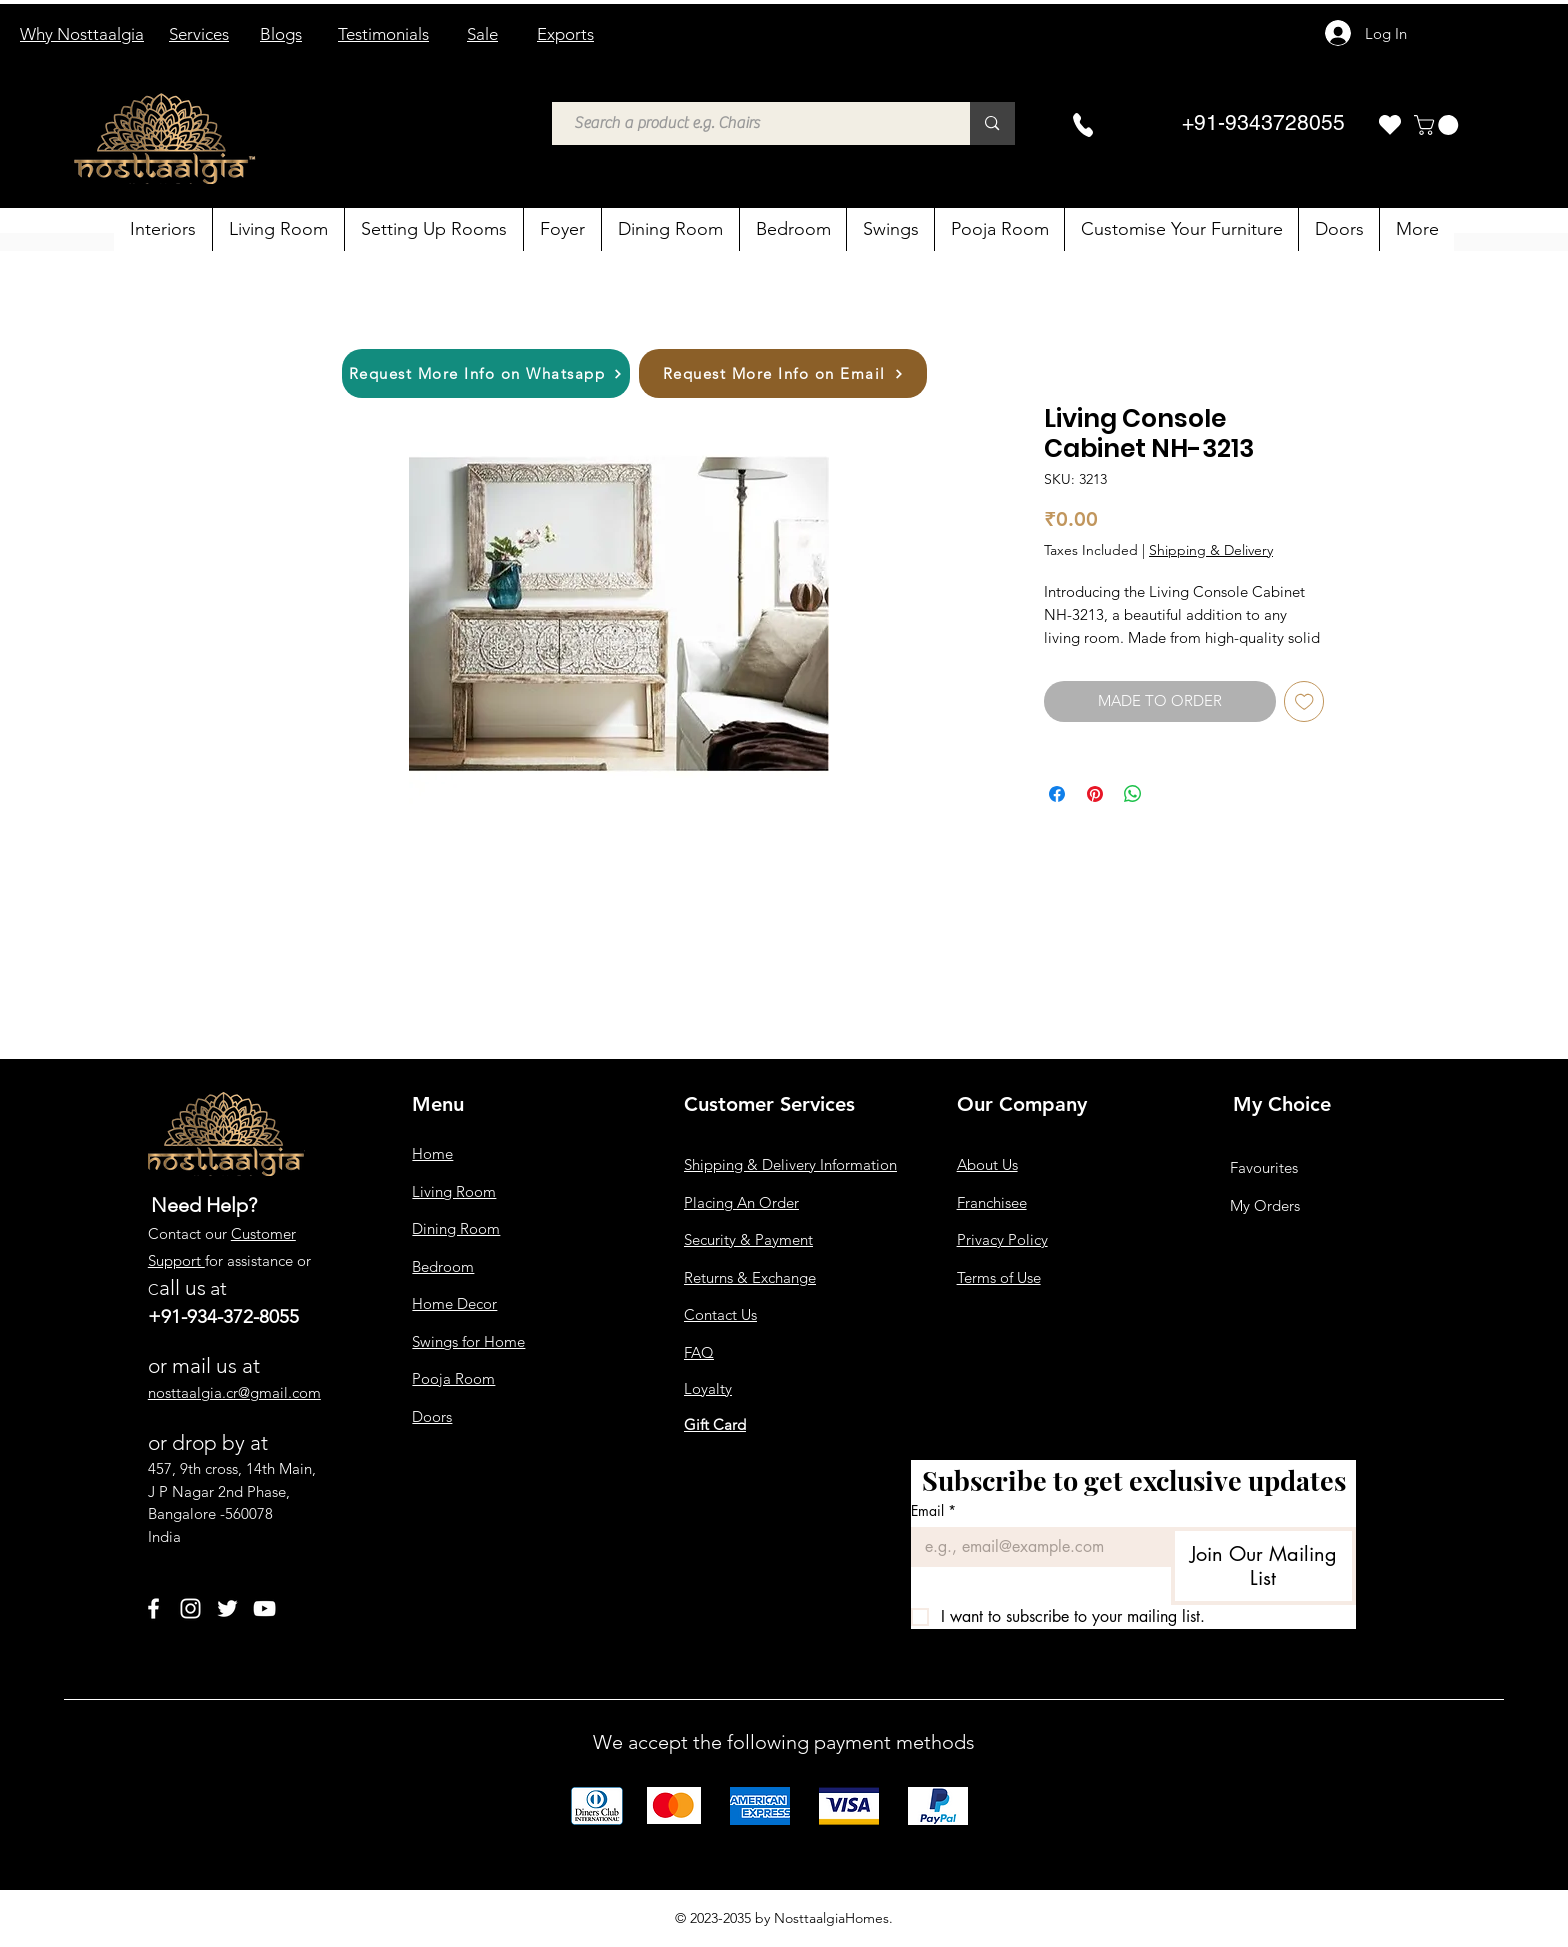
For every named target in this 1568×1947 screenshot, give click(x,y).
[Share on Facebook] (1057, 794)
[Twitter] (227, 1608)
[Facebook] (153, 1608)
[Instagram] (190, 1608)
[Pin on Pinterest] (1095, 794)
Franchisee (992, 1202)
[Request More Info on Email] (783, 373)
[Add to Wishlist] (1304, 701)
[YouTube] (264, 1608)
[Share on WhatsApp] (1133, 794)
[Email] (1035, 1547)
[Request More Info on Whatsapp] (486, 373)
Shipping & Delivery (1211, 550)
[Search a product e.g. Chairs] (751, 123)
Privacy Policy (1002, 1239)
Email (933, 1510)
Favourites (1264, 1167)
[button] (1438, 125)
